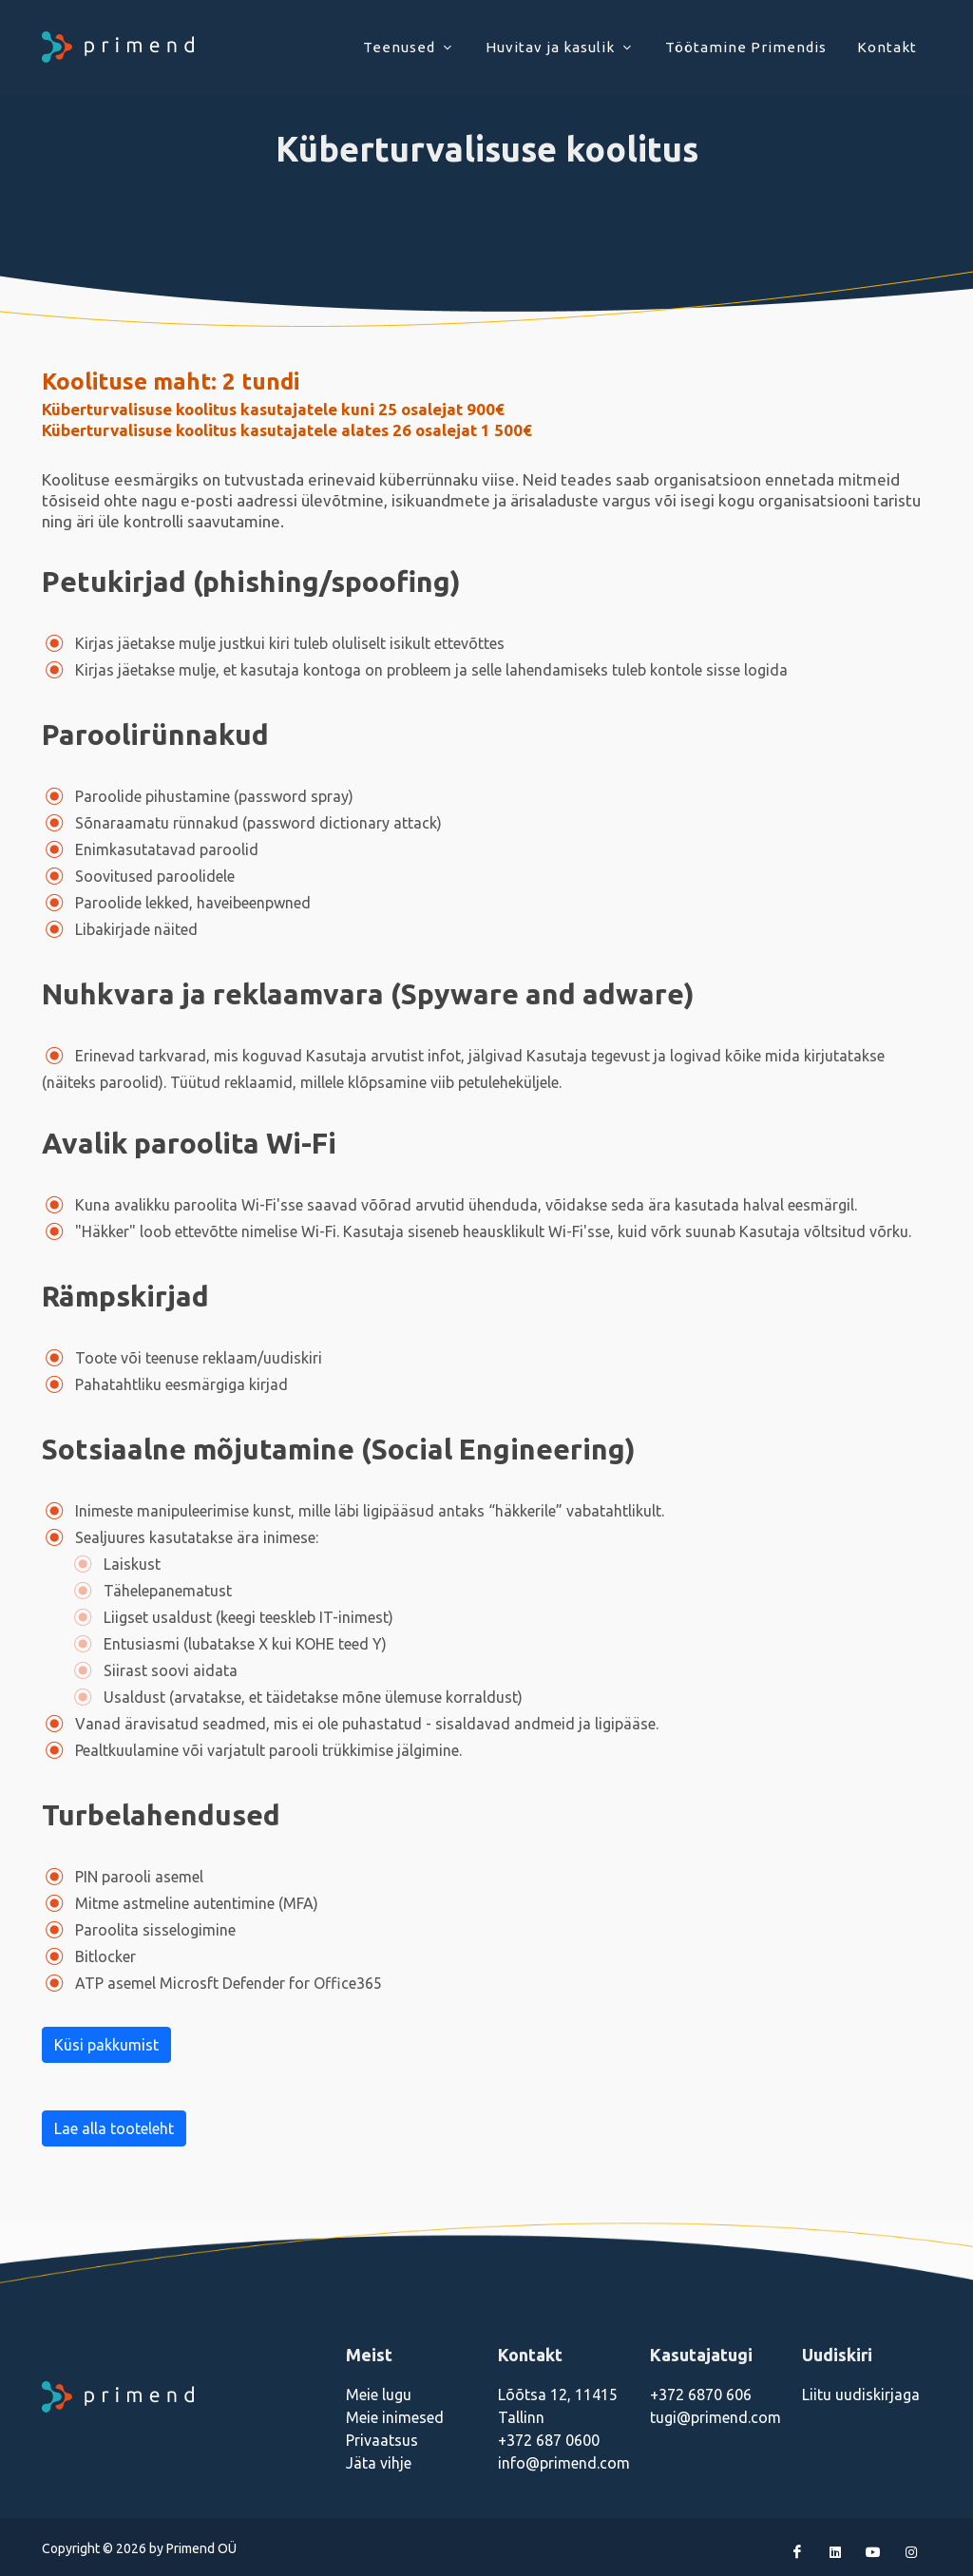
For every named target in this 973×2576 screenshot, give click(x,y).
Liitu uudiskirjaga (861, 2394)
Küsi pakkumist (106, 2044)
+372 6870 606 (701, 2394)
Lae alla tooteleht (114, 2128)
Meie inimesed (395, 2417)
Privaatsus (382, 2440)
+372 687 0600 (549, 2440)
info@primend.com (564, 2462)
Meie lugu (378, 2394)
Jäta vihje (378, 2462)
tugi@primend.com (715, 2417)
